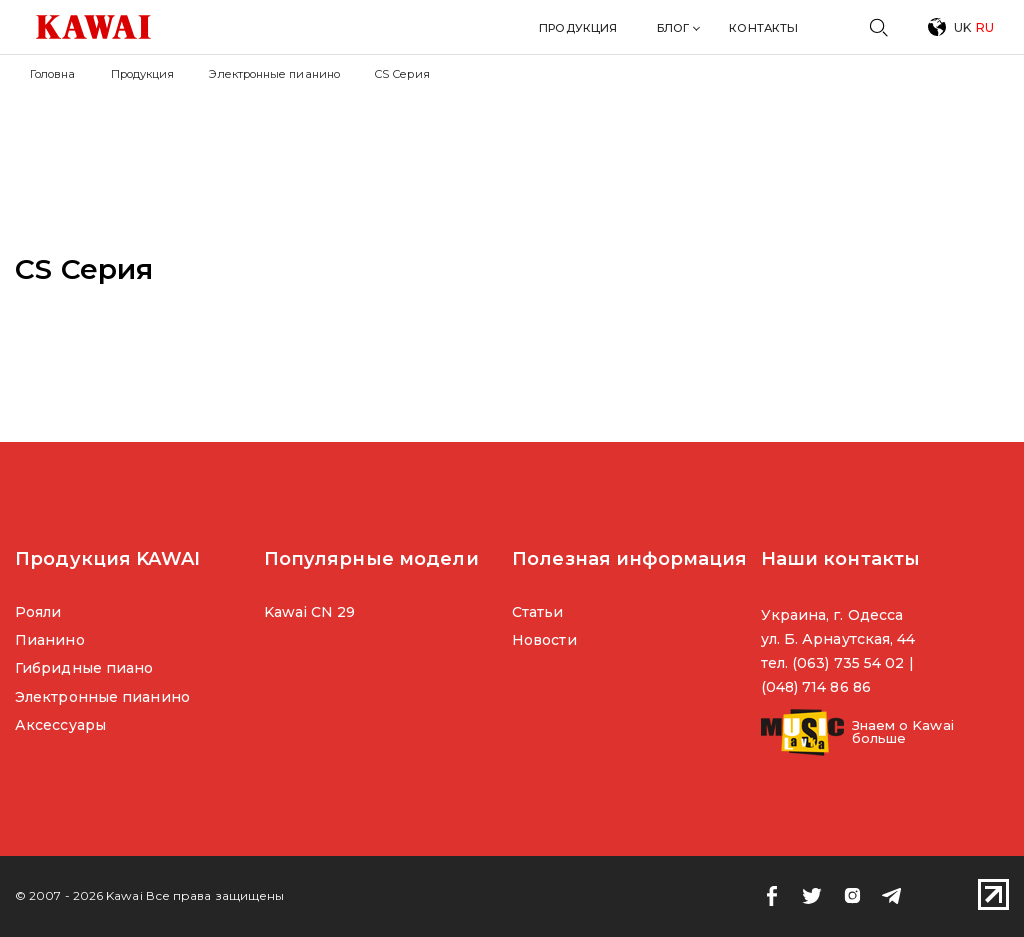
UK (962, 27)
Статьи (538, 612)
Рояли (38, 612)
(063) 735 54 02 (848, 663)
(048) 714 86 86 (816, 687)
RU (985, 27)
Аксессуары (60, 725)
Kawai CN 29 (310, 612)
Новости (544, 640)
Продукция (578, 28)
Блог (673, 28)
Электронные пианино (274, 74)
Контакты (763, 28)
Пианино (50, 640)
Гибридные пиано (84, 668)
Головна (53, 74)
